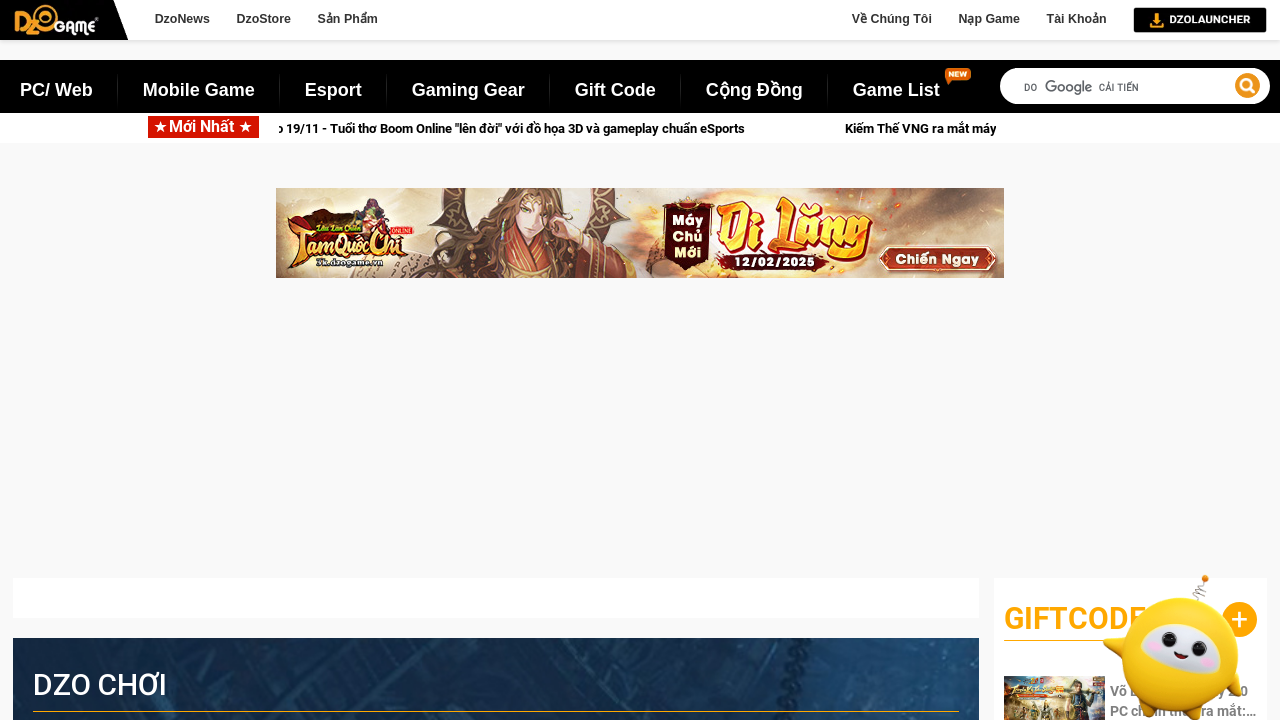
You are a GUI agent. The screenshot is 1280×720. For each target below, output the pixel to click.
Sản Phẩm (348, 19)
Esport (333, 90)
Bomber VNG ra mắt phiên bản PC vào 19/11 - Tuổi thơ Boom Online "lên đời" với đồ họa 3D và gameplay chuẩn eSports (433, 128)
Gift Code (615, 90)
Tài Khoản (1077, 19)
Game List (896, 90)
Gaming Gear (468, 90)
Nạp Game (988, 19)
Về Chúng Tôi (892, 19)
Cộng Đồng (754, 90)
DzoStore (263, 19)
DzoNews (182, 19)
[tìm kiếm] (1135, 87)
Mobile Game (199, 90)
